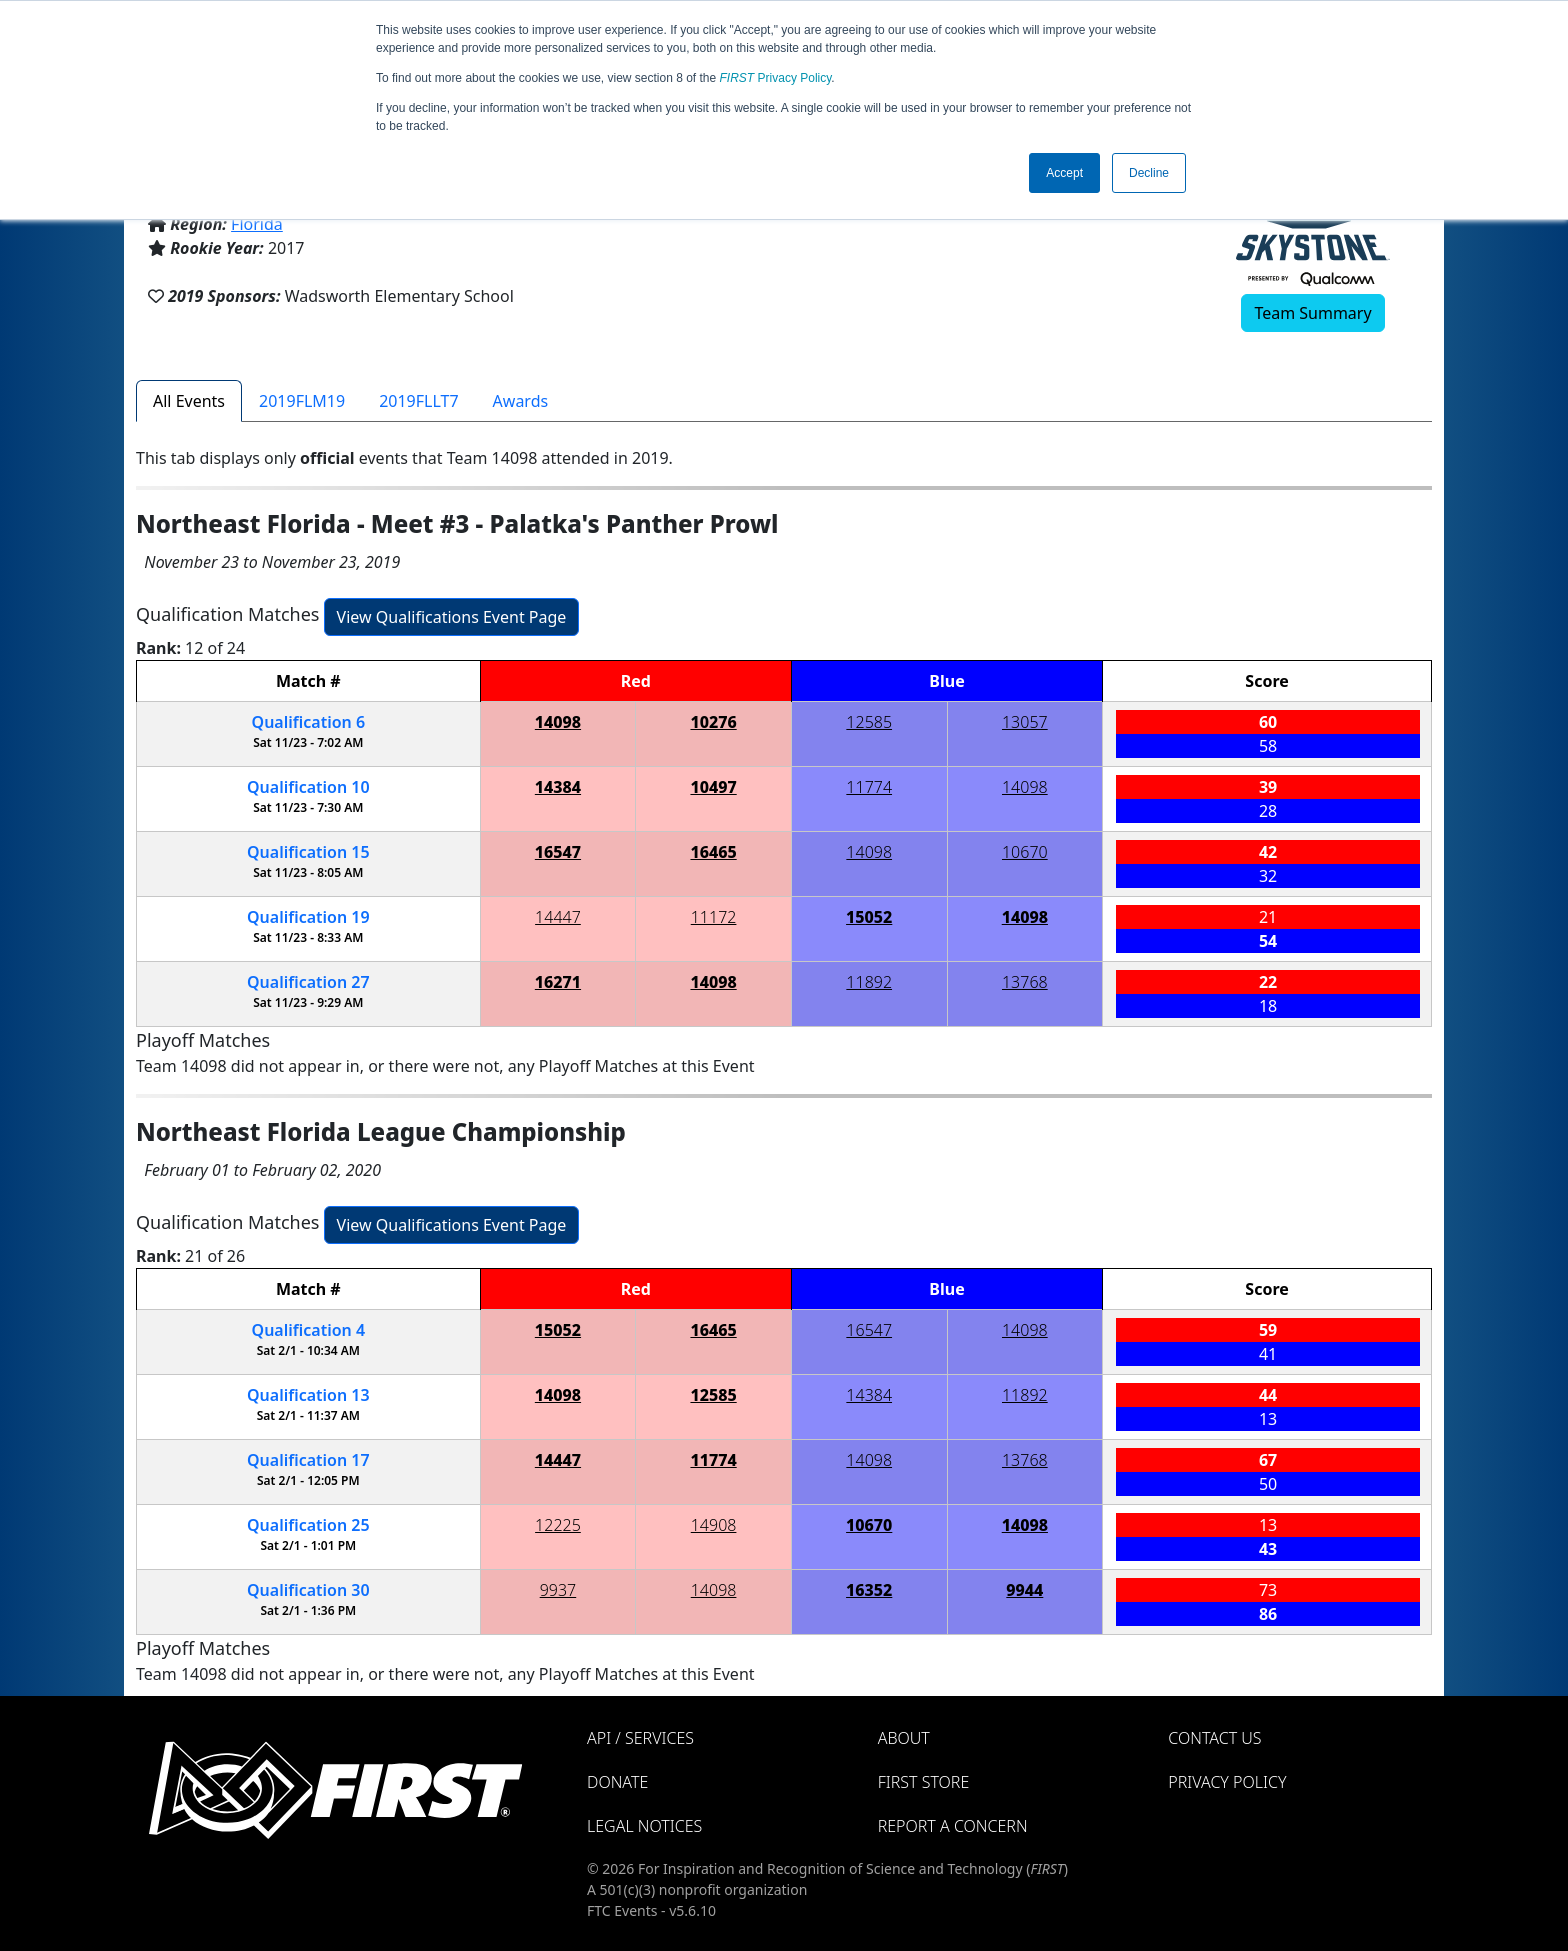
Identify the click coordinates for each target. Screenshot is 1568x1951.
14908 (714, 1525)
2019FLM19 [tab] (302, 401)
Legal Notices (644, 1826)
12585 (869, 722)
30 (308, 1590)
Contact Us (1214, 1738)
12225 (558, 1525)
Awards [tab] (521, 401)
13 (308, 1395)
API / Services (640, 1738)
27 (308, 982)
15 (308, 852)
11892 (869, 982)
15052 (869, 917)
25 (308, 1525)
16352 (869, 1590)
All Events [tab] (189, 401)
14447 (558, 917)
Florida (257, 224)
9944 (1024, 1590)
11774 (869, 787)
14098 (558, 722)
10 (308, 787)
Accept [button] (1064, 173)
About (904, 1738)
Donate (617, 1782)
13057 (1025, 722)
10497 (713, 787)
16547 (558, 852)
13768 (1025, 982)
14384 (558, 787)
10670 (1025, 852)
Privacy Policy (776, 78)
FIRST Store (924, 1782)
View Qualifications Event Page (452, 617)
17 (308, 1460)
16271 (558, 982)
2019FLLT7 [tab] (418, 401)
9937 (558, 1590)
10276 (713, 722)
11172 (714, 917)
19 (308, 917)
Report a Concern (953, 1826)
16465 (713, 852)
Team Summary (1312, 313)
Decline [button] (1149, 173)
